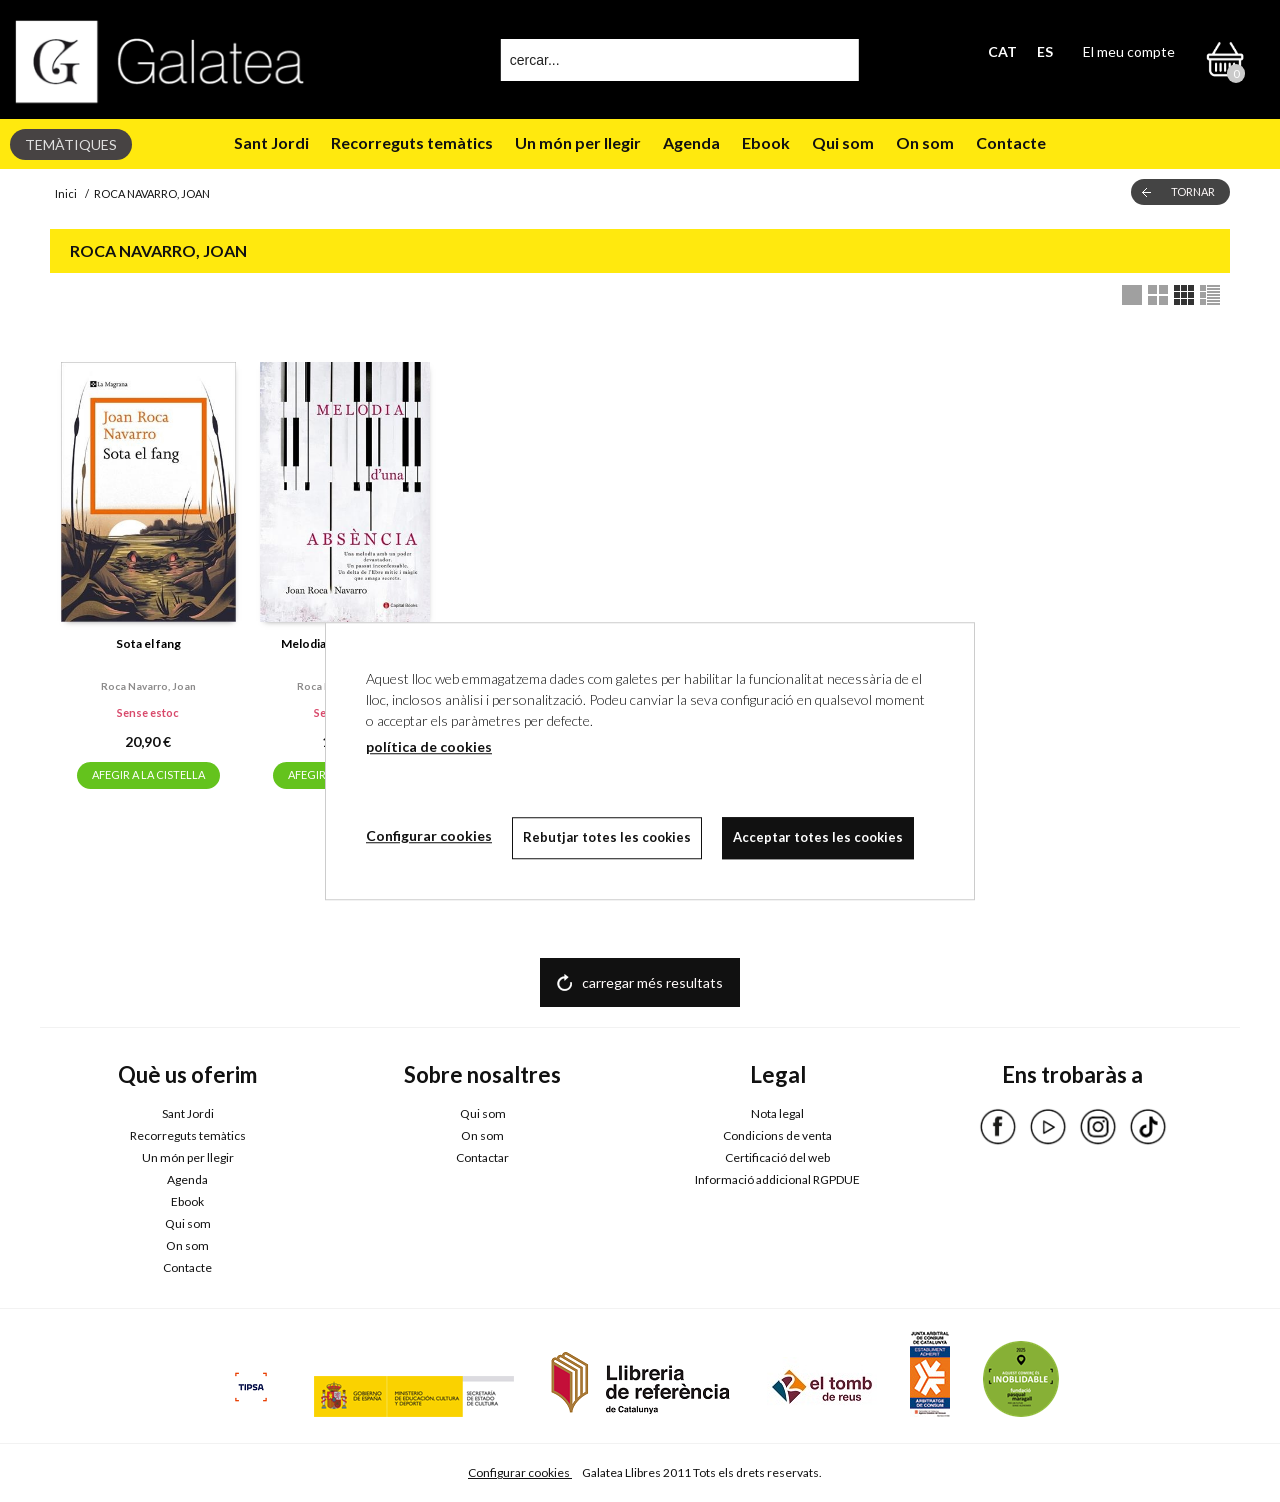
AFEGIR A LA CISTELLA (148, 774)
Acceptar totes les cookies (818, 837)
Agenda (691, 142)
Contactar (482, 1157)
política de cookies (429, 746)
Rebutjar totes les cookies (607, 837)
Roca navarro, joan (148, 686)
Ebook (766, 142)
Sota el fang (148, 643)
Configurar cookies (520, 1472)
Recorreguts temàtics (412, 142)
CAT (1002, 51)
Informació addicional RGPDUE (777, 1179)
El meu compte (1129, 51)
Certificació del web (777, 1157)
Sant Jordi (271, 142)
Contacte (1011, 142)
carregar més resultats (652, 982)
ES (1045, 51)
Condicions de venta (777, 1135)
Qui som (843, 142)
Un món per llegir (578, 142)
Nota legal (777, 1113)
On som (925, 142)
